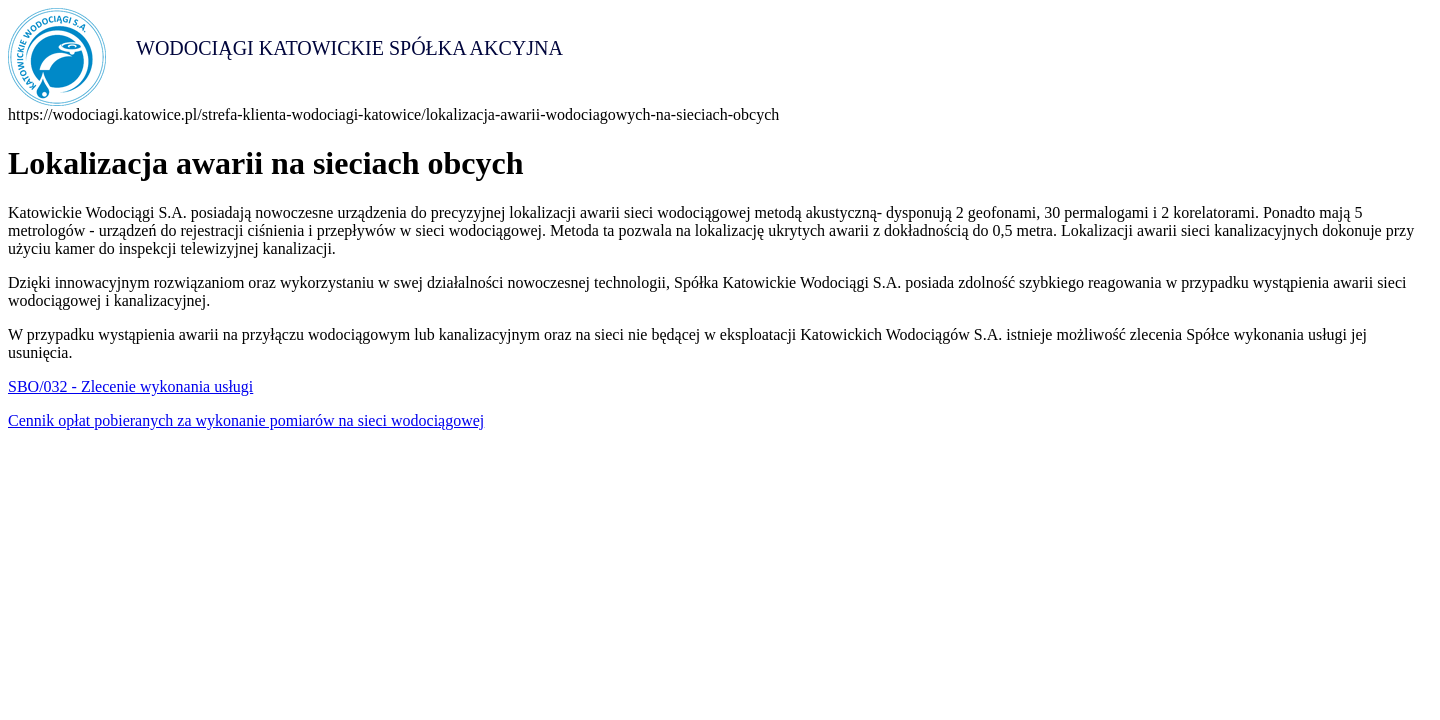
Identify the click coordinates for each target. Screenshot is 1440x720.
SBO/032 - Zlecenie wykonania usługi (130, 386)
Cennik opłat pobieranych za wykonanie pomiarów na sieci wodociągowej (246, 420)
